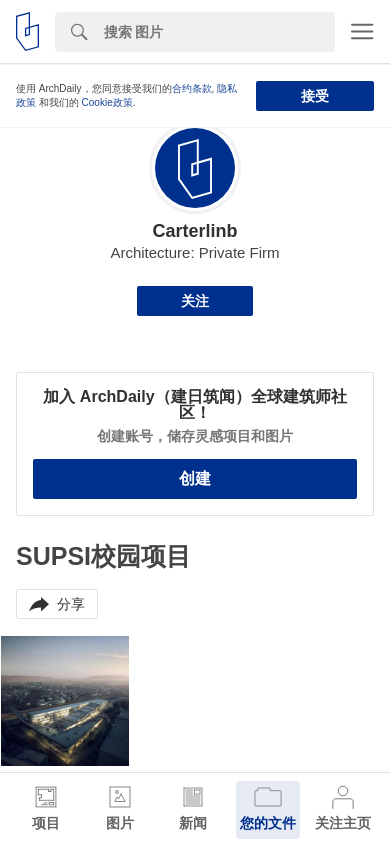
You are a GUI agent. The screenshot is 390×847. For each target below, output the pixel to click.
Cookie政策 (107, 102)
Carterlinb (194, 231)
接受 (315, 96)
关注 (195, 301)
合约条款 (192, 88)
